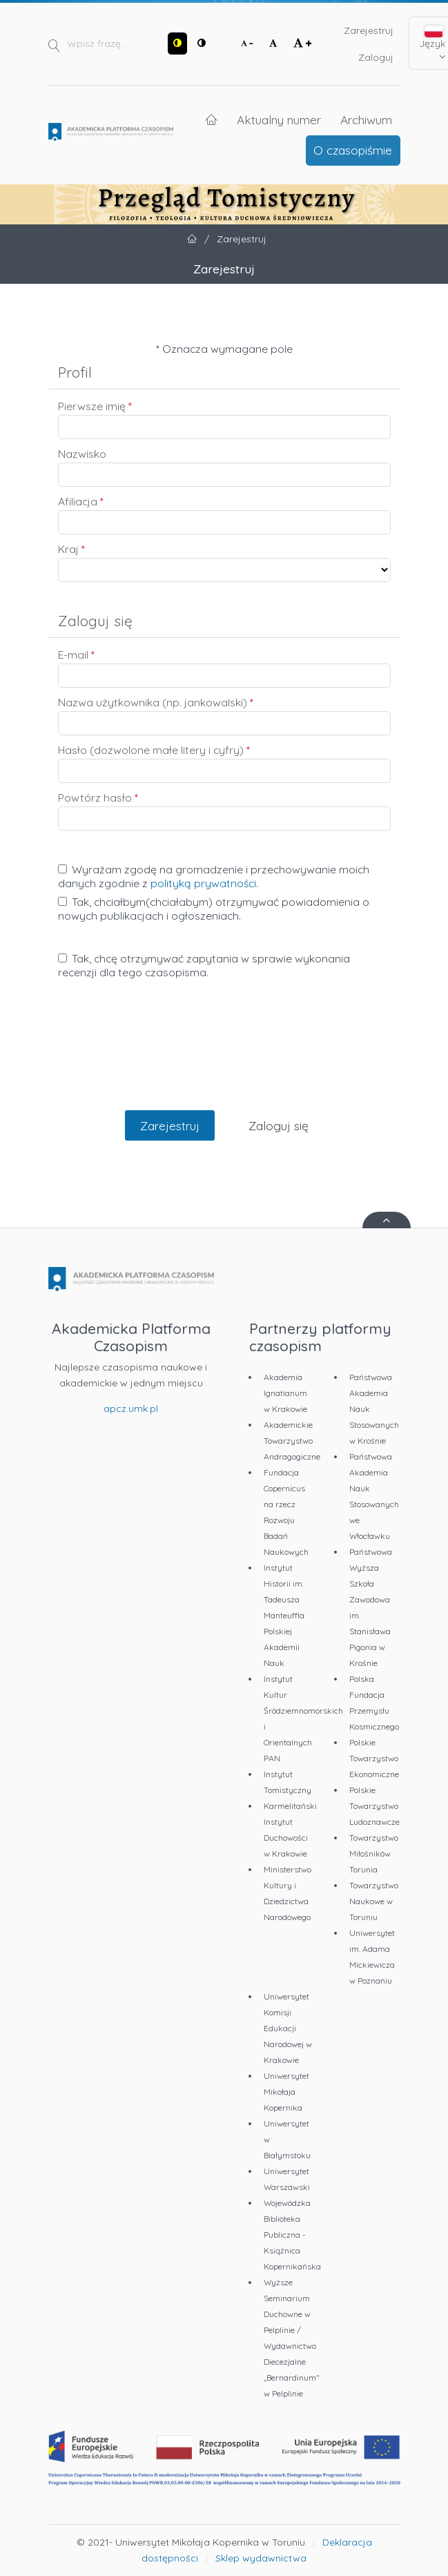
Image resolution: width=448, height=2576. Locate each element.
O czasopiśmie (352, 149)
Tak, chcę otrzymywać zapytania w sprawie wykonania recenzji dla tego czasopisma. (204, 965)
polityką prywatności (203, 883)
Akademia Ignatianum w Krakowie (285, 1393)
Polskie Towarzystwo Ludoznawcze (374, 1806)
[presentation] (224, 1059)
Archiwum (366, 119)
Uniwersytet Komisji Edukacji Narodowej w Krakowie (288, 2028)
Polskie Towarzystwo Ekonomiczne (374, 1758)
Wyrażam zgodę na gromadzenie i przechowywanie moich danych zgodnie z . (214, 876)
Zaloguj (375, 57)
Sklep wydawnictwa (260, 2558)
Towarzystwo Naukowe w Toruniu (373, 1901)
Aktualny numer (279, 119)
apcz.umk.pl (131, 1408)
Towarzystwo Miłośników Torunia (373, 1853)
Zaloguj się (279, 1125)
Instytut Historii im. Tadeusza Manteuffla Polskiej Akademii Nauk (284, 1615)
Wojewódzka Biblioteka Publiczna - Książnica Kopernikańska (292, 2235)
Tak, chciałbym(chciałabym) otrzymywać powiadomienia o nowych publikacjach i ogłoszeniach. (214, 908)
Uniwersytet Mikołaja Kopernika (286, 2092)
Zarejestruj (368, 30)
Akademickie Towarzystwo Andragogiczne (292, 1441)
